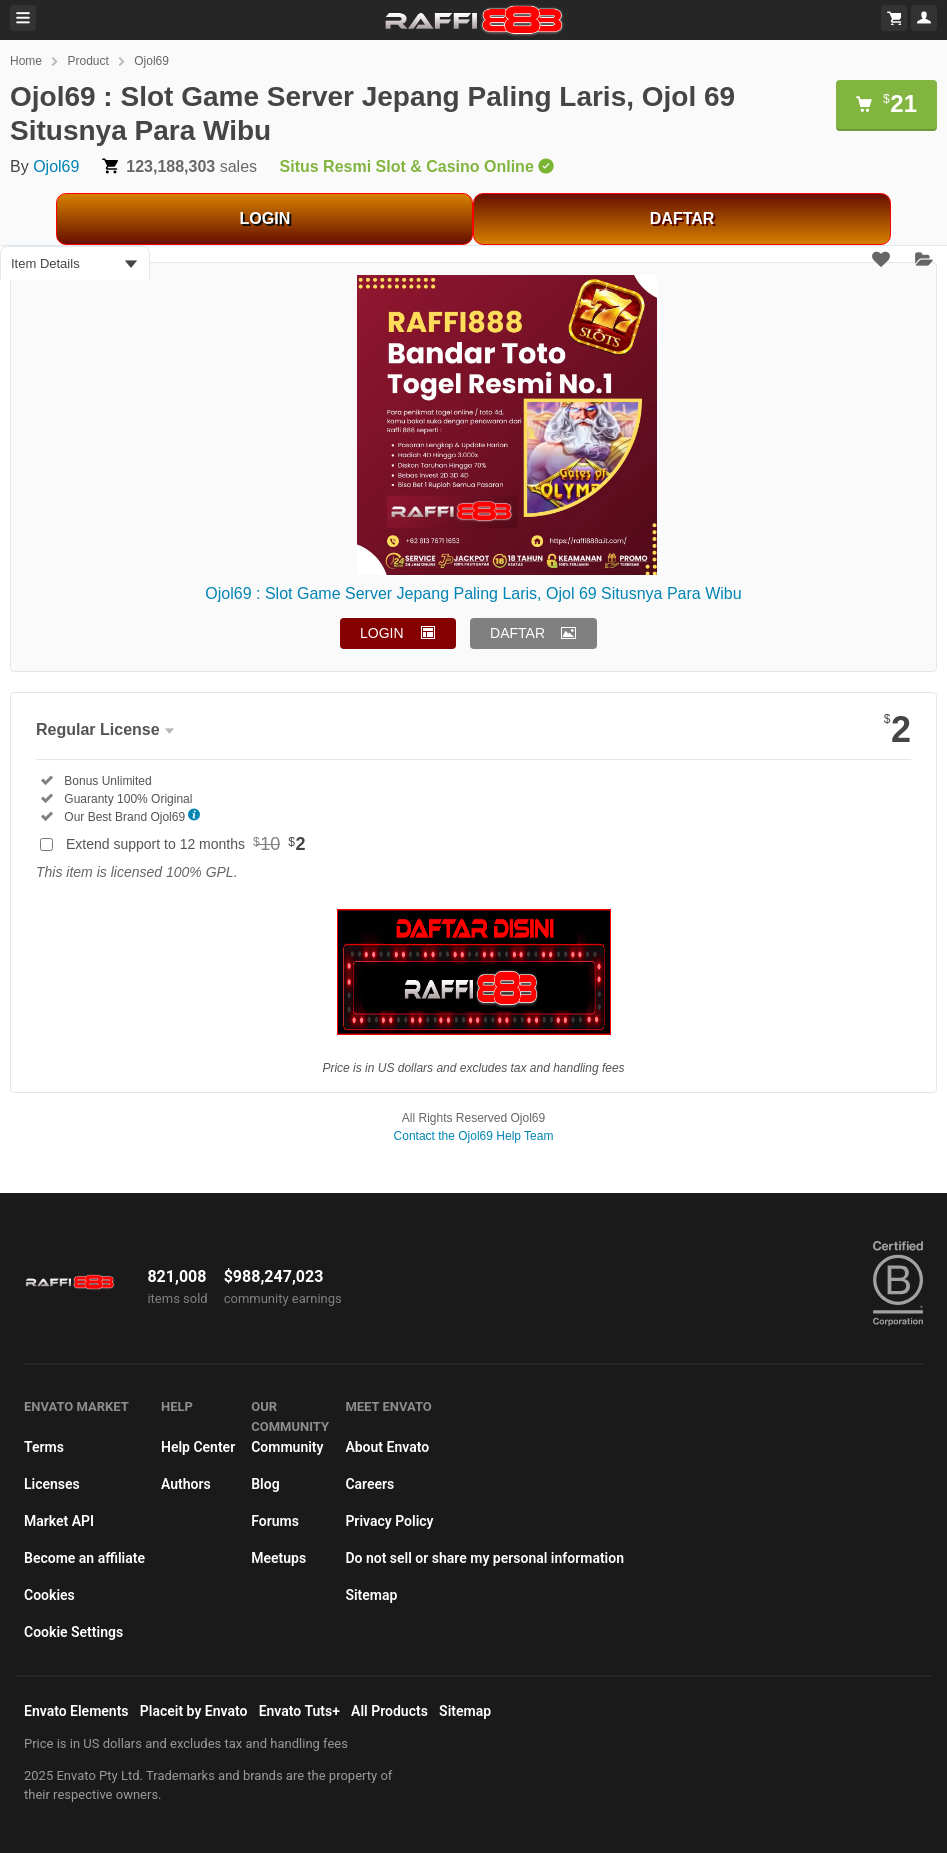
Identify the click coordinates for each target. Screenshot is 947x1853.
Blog (265, 1484)
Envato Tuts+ (299, 1711)
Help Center (198, 1447)
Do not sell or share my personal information (484, 1558)
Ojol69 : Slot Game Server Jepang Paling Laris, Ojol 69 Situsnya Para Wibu (473, 593)
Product (87, 61)
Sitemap (371, 1595)
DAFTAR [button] (517, 633)
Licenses (52, 1484)
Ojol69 (151, 61)
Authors (186, 1484)
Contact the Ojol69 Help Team (474, 1136)
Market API (59, 1521)
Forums (275, 1521)
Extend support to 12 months (186, 844)
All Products (389, 1711)
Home (26, 61)
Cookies (49, 1595)
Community (287, 1447)
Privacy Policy (389, 1521)
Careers (369, 1484)
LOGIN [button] (382, 633)
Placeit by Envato (194, 1711)
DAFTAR (682, 218)
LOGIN (265, 218)
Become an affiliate (84, 1558)
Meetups (278, 1558)
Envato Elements (76, 1711)
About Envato (387, 1447)
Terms (44, 1447)
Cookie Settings (73, 1632)
